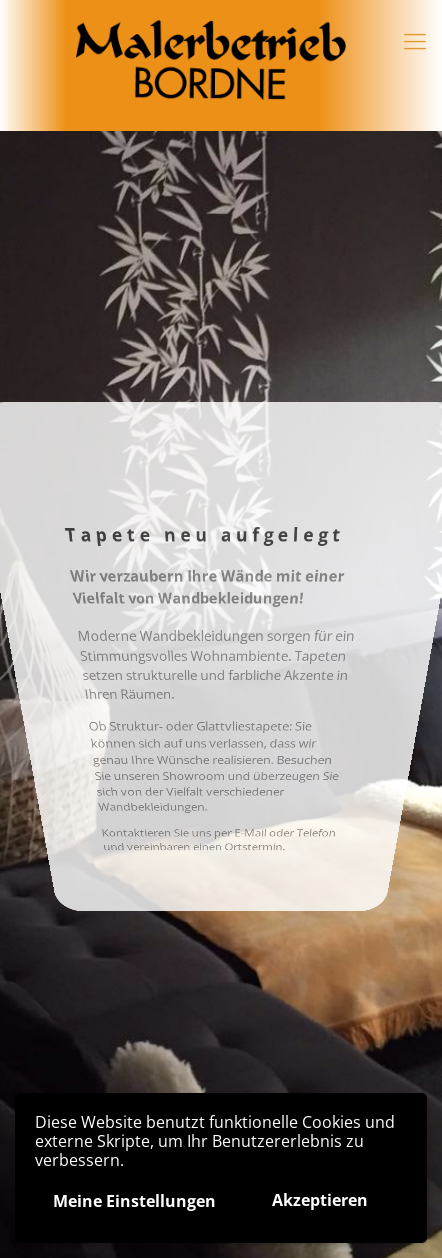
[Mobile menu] (415, 40)
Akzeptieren (320, 1200)
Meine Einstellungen (134, 1201)
